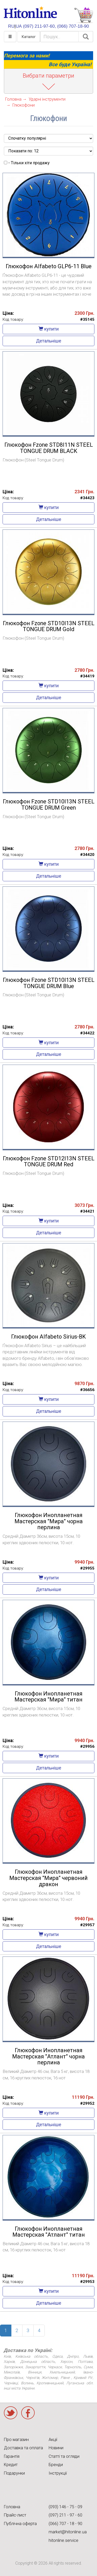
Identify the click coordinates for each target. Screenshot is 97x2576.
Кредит (11, 2464)
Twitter (10, 2412)
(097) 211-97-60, (39, 26)
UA (19, 26)
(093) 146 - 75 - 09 (65, 2506)
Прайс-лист (15, 2515)
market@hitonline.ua (68, 2531)
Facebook (28, 2412)
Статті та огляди (64, 2456)
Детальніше (48, 341)
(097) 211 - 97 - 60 (65, 2515)
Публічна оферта (20, 2523)
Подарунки (14, 2473)
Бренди (56, 2464)
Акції (53, 2439)
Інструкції (58, 2473)
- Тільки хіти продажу (27, 162)
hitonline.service (63, 2540)
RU (11, 26)
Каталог (29, 37)
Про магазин (16, 2439)
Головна (12, 2506)
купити (49, 329)
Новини (56, 2447)
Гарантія (11, 2456)
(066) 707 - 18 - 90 (65, 2523)
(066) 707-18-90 (73, 26)
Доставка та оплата (23, 2447)
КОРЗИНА (83, 15)
